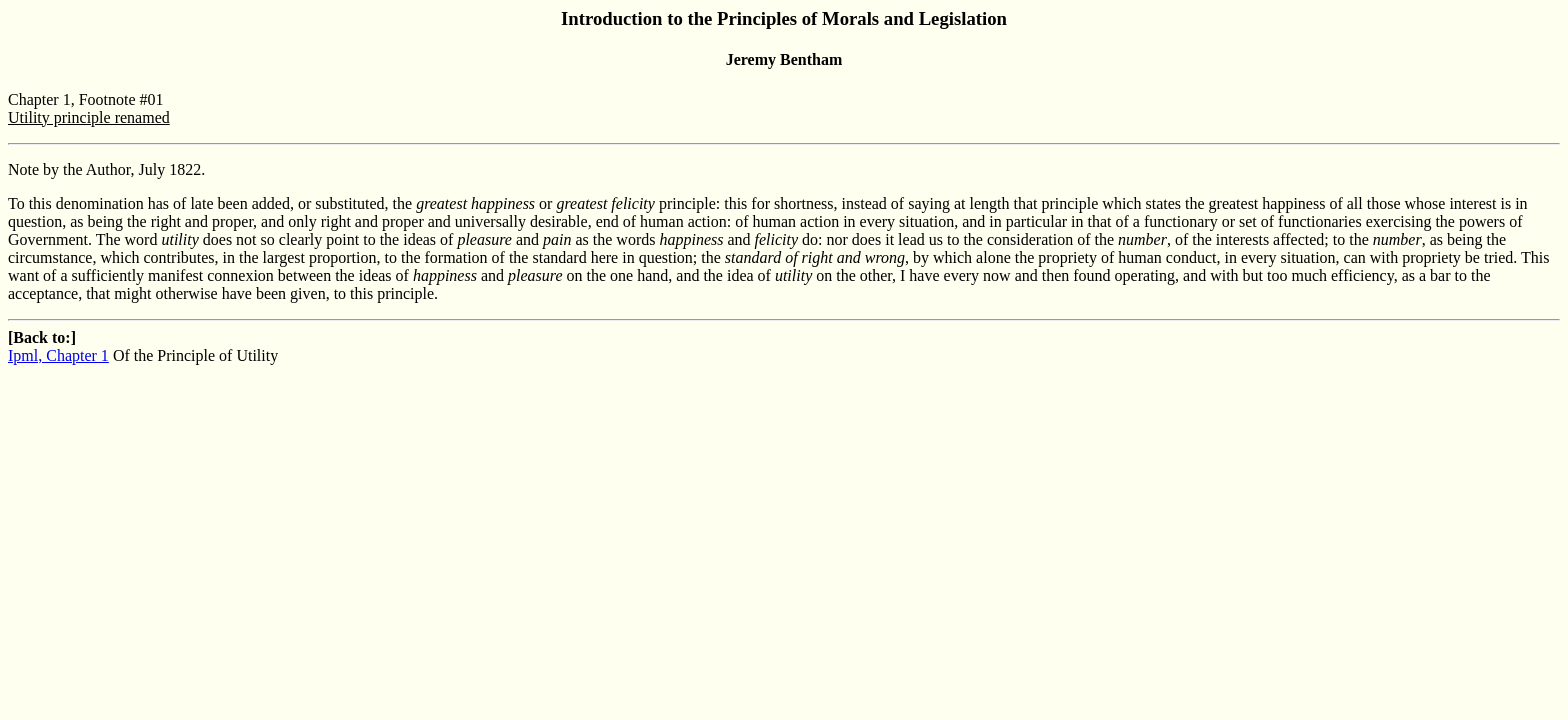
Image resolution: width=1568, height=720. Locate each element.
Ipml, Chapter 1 (58, 355)
